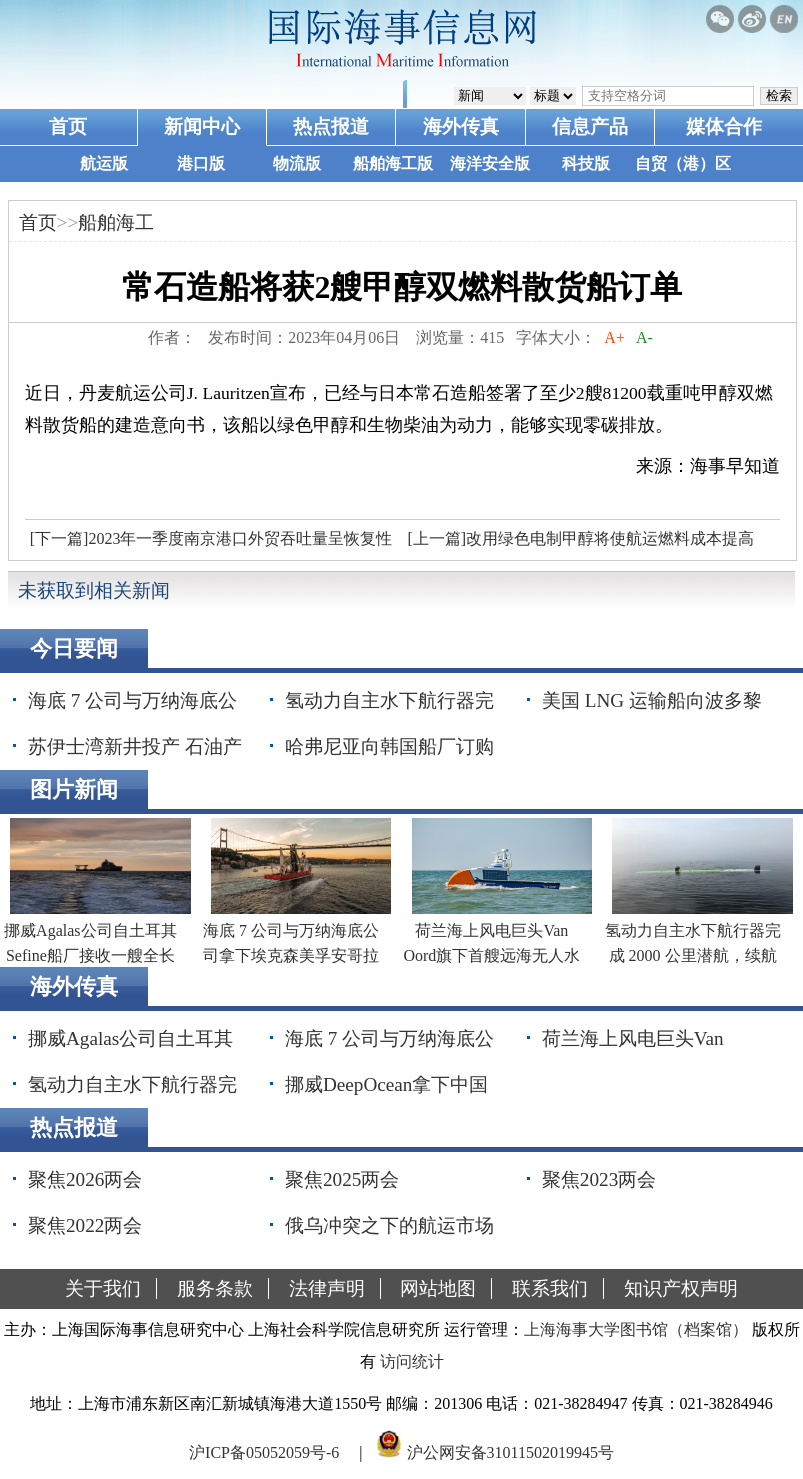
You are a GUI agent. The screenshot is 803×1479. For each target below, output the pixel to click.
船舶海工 (116, 222)
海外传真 (461, 126)
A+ (614, 337)
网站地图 (438, 1288)
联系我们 (550, 1288)
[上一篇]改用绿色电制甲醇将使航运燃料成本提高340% (578, 544)
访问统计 (412, 1361)
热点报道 (331, 126)
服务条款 (215, 1288)
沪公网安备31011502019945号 (510, 1452)
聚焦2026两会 (85, 1179)
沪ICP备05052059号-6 (264, 1452)
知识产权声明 (681, 1288)
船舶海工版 (393, 163)
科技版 (586, 163)
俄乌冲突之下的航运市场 (389, 1225)
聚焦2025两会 (342, 1179)
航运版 (104, 163)
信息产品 (590, 126)
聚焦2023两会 (599, 1179)
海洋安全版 (490, 163)
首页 (68, 126)
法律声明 (327, 1288)
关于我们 (103, 1288)
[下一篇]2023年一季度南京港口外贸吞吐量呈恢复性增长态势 (209, 544)
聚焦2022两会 (85, 1225)
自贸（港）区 (683, 163)
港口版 (201, 163)
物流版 (297, 163)
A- (645, 337)
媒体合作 (724, 126)
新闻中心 (202, 126)
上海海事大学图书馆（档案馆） (636, 1329)
